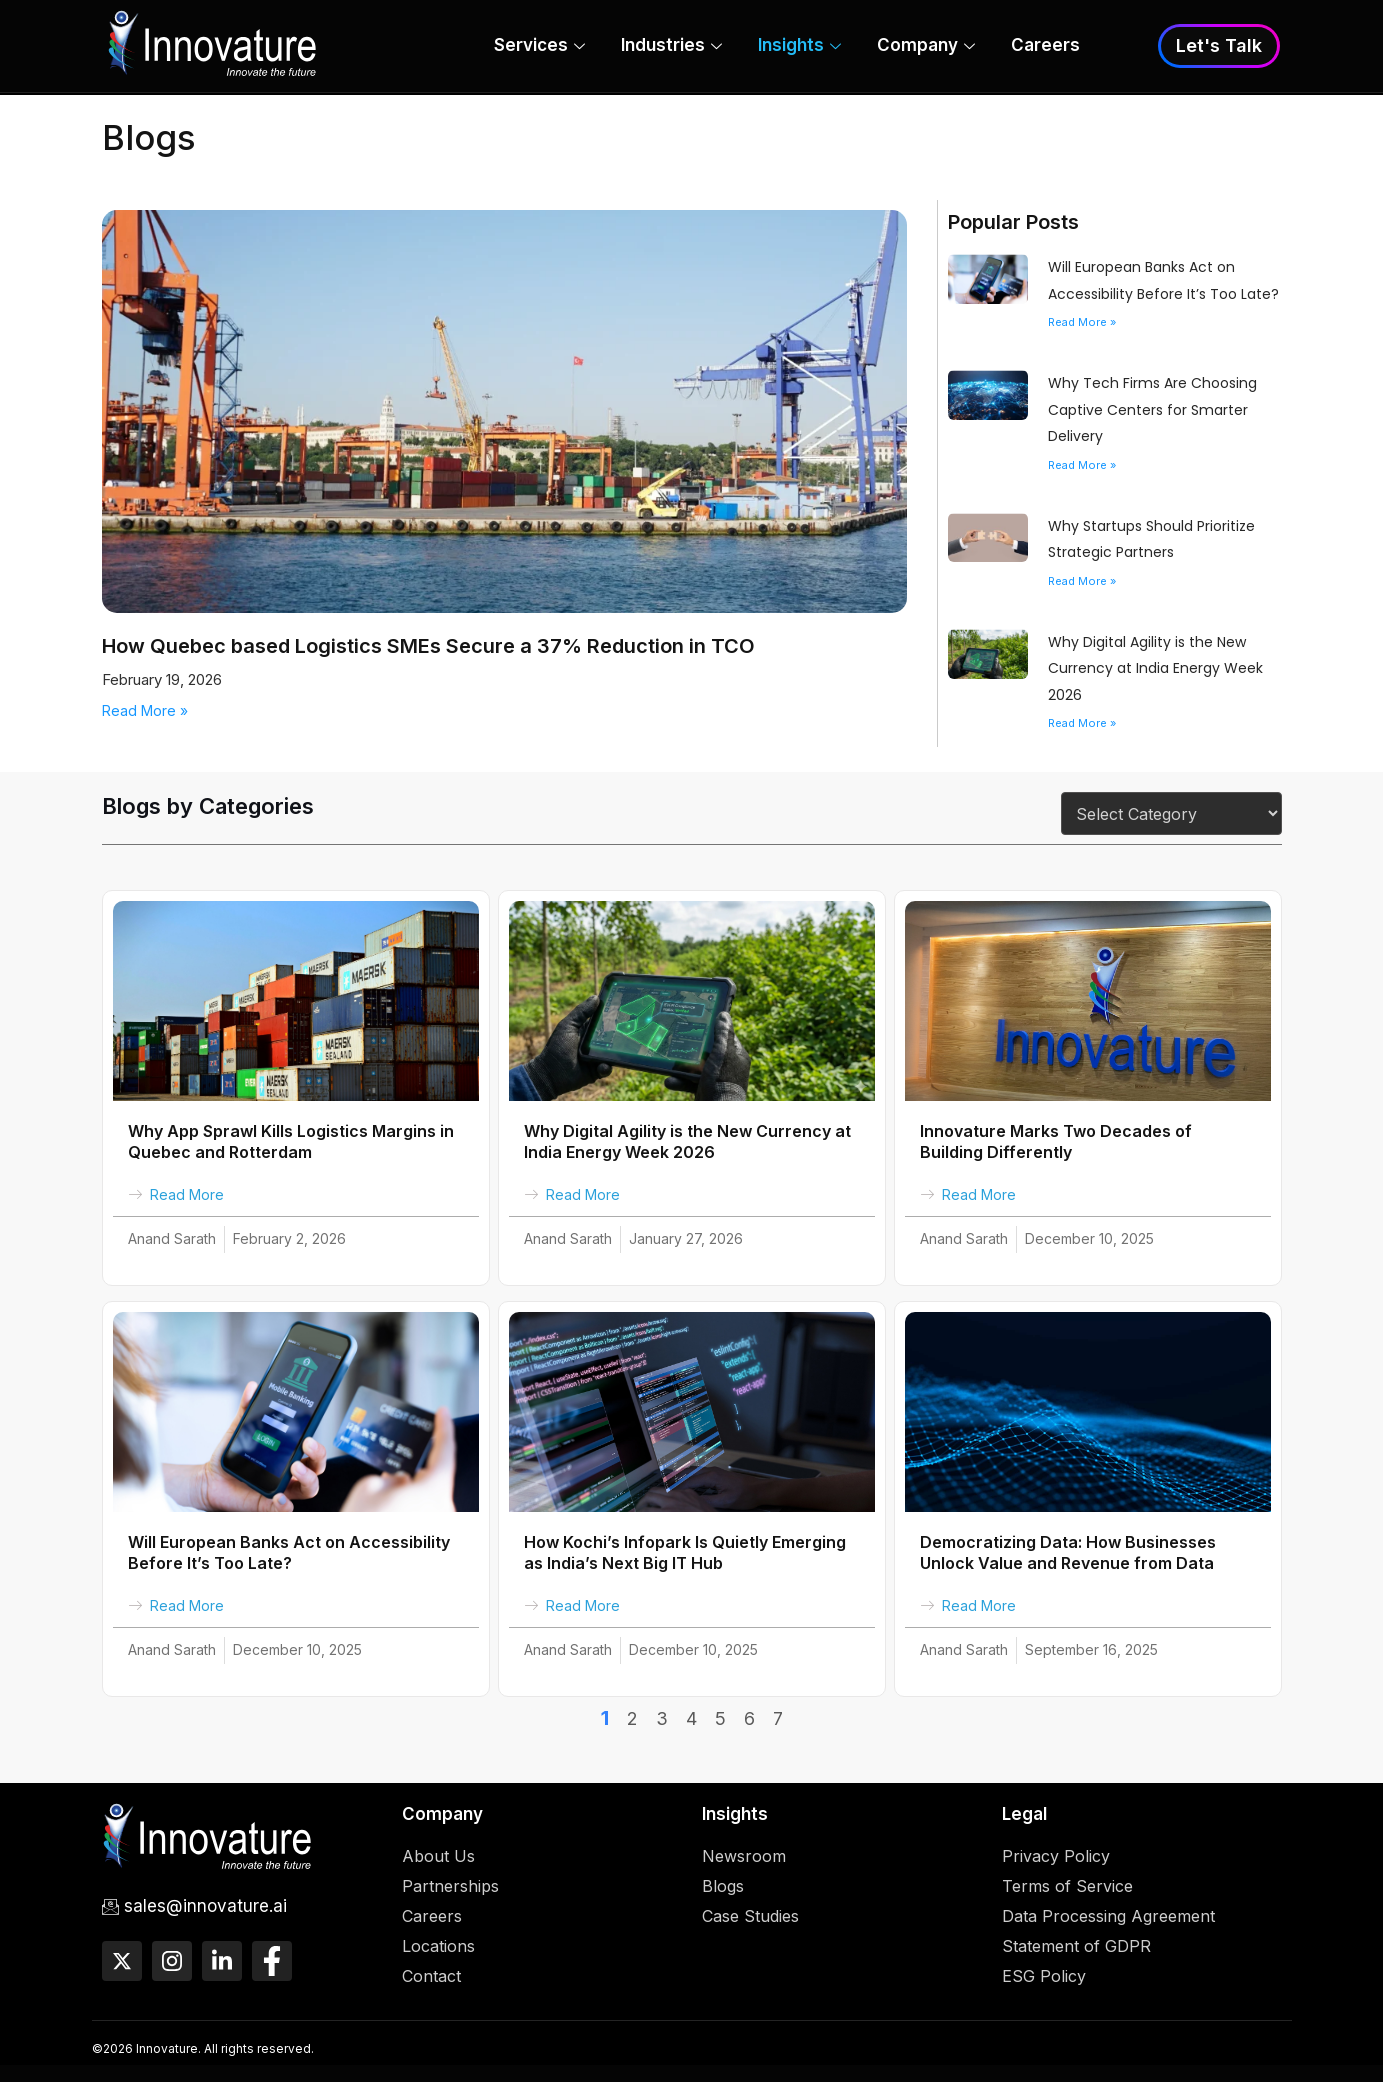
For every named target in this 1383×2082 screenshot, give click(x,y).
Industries (671, 48)
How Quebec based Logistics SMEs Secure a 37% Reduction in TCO (428, 646)
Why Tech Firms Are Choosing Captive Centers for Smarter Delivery (1152, 409)
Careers (1045, 47)
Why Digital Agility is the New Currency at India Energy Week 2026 (1155, 668)
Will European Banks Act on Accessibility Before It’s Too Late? (289, 1552)
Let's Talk (1219, 46)
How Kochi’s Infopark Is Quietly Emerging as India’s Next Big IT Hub (685, 1552)
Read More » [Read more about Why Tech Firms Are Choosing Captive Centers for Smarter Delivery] (1082, 465)
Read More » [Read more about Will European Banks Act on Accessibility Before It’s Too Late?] (1082, 322)
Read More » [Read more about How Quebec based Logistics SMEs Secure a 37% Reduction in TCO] (145, 710)
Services (539, 48)
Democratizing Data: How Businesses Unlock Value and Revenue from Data (1068, 1552)
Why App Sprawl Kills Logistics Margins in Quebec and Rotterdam (291, 1141)
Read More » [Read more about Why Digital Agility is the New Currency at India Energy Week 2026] (1082, 723)
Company (926, 48)
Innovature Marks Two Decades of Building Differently (1056, 1141)
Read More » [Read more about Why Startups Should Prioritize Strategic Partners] (1082, 581)
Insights (799, 48)
